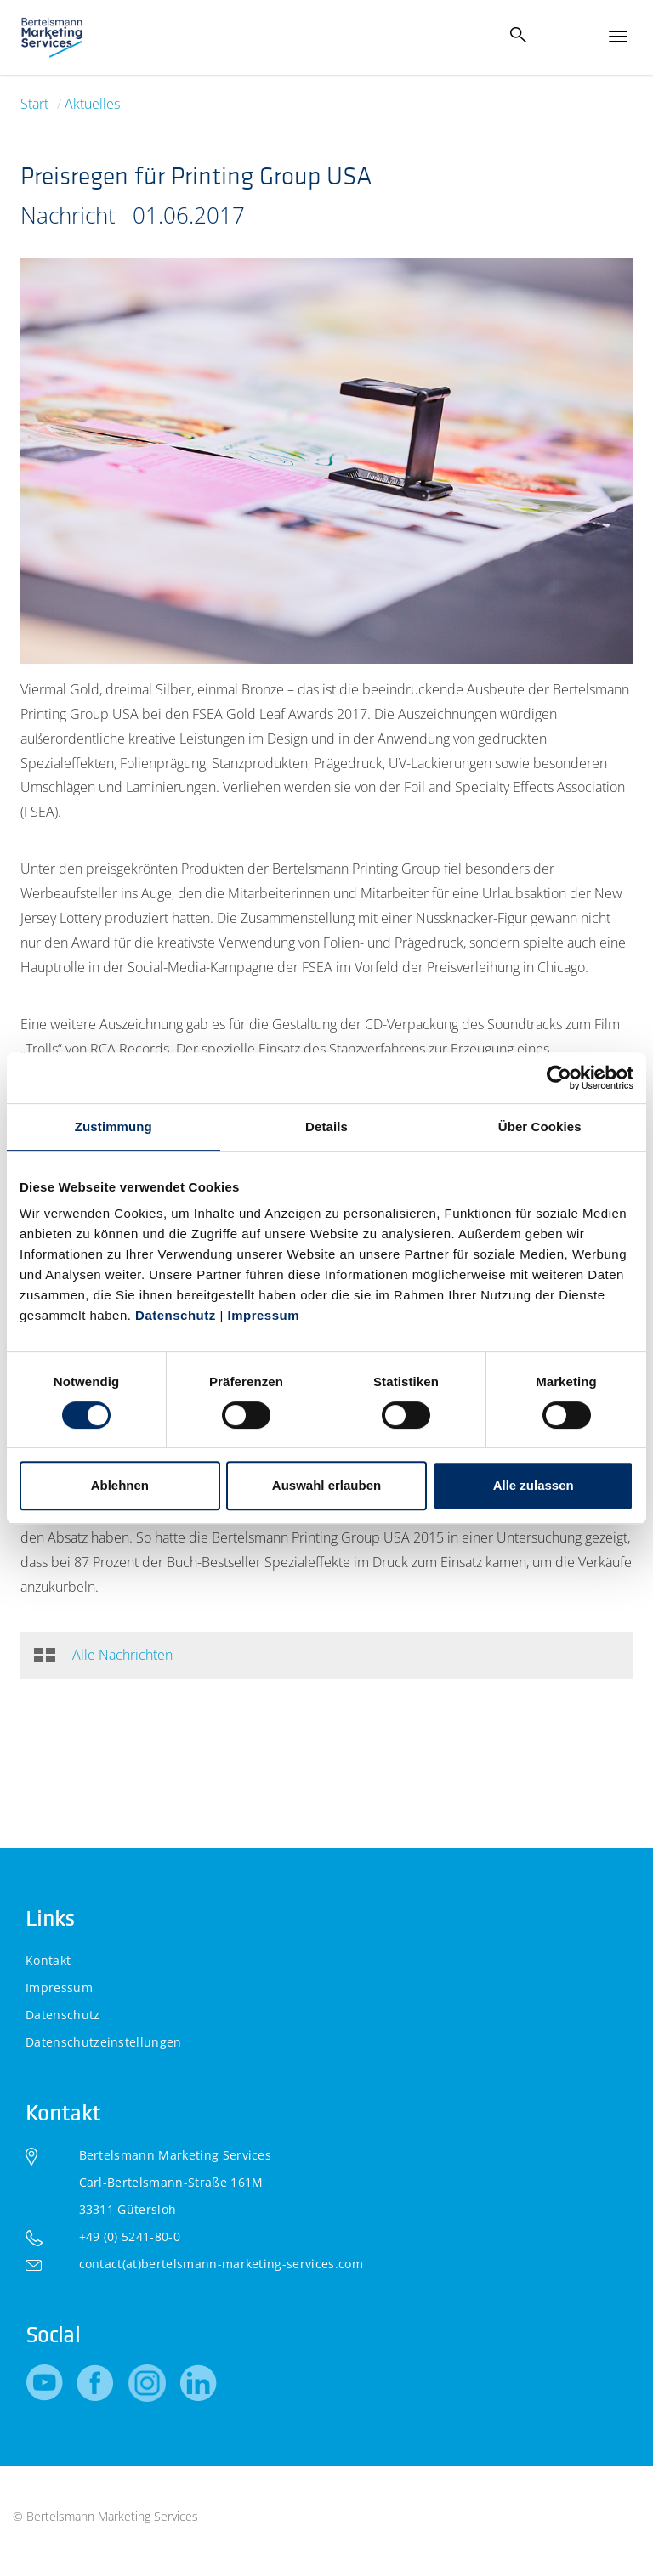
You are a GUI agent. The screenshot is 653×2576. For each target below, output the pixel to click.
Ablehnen (120, 1485)
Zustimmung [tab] (113, 1126)
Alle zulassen (533, 1485)
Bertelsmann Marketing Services (112, 2516)
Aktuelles (92, 103)
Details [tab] (326, 1126)
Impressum (261, 1315)
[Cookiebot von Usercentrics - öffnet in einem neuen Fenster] (559, 1077)
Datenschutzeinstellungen (104, 2042)
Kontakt (48, 1960)
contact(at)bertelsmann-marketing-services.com (221, 2264)
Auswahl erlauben (326, 1485)
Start (34, 103)
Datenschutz (175, 1315)
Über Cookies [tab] (540, 1126)
